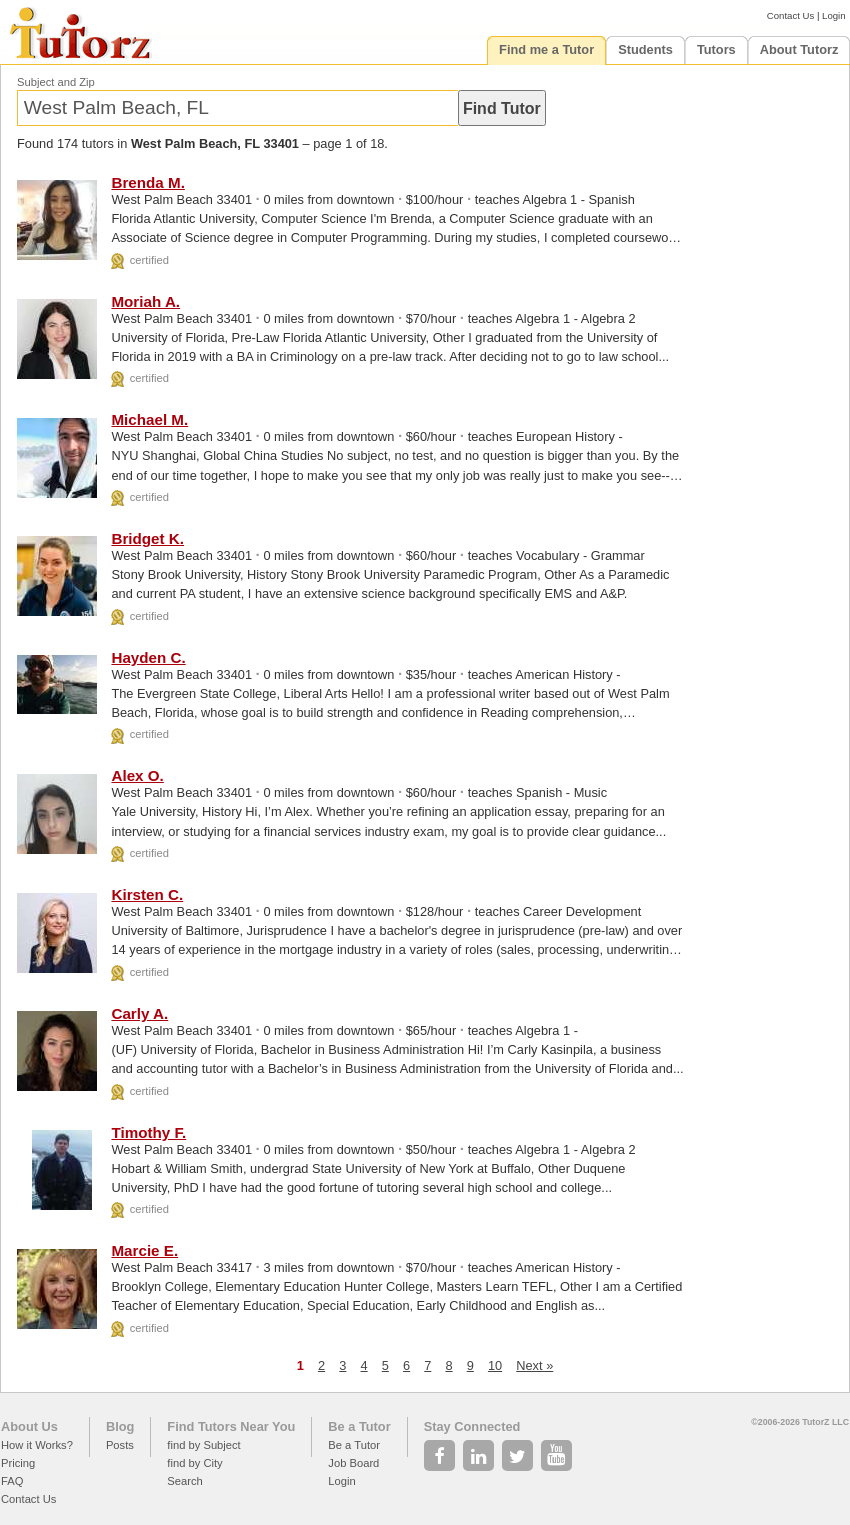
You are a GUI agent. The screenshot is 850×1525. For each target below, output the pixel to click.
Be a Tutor (359, 1426)
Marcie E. (144, 1250)
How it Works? (37, 1445)
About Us (29, 1426)
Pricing (18, 1463)
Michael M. (149, 419)
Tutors (716, 49)
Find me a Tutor (546, 49)
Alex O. (137, 775)
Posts (120, 1445)
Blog (120, 1426)
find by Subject (203, 1445)
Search (184, 1481)
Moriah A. (145, 301)
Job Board (353, 1463)
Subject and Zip (56, 82)
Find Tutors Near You (231, 1426)
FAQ (12, 1481)
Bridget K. (147, 538)
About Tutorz (799, 49)
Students (645, 49)
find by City (194, 1463)
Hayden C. (148, 657)
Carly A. (139, 1013)
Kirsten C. (147, 894)
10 (495, 1365)
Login (833, 15)
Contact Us (790, 15)
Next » (534, 1365)
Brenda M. (147, 182)
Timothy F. (148, 1132)
